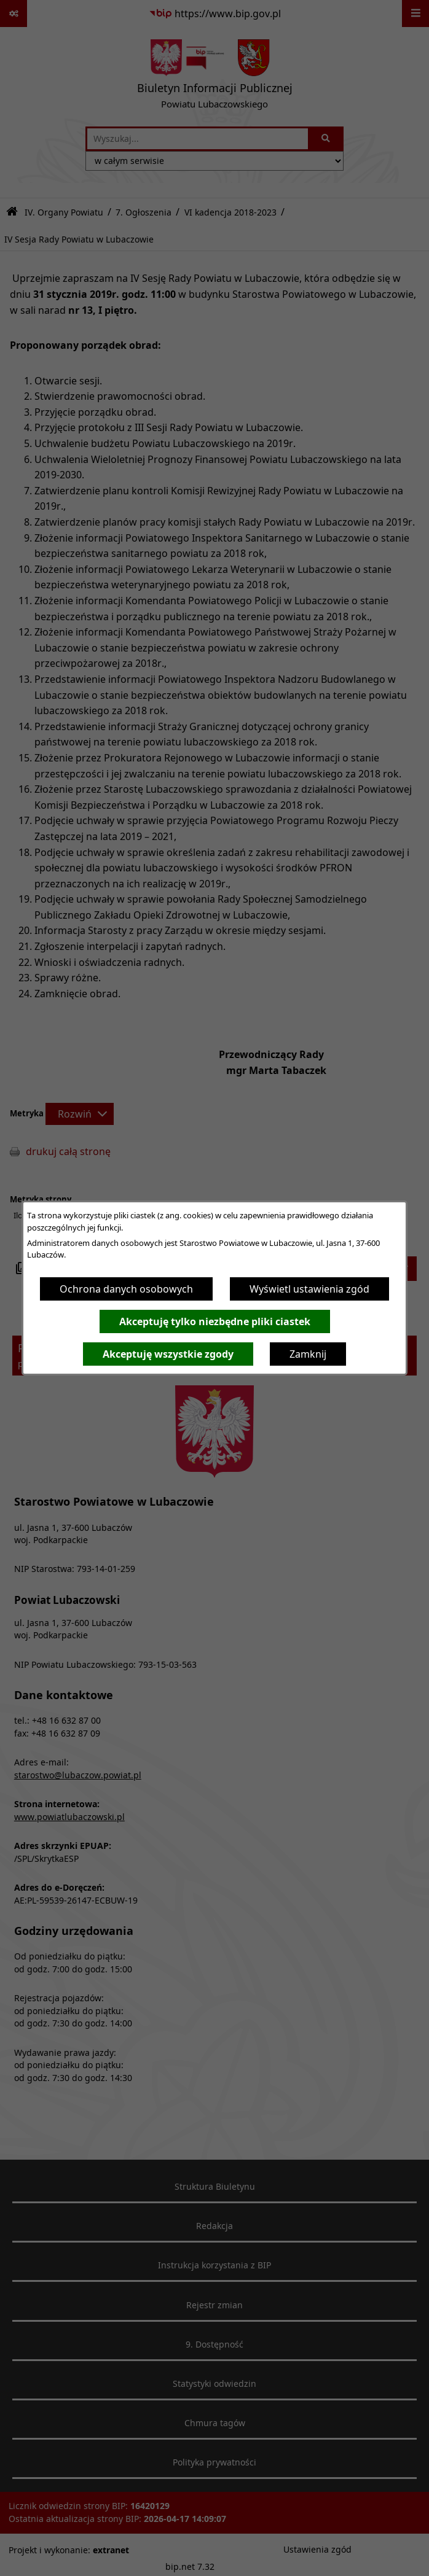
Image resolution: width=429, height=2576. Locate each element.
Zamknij (307, 1354)
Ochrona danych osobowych (126, 1289)
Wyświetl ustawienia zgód (309, 1289)
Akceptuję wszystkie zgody (168, 1354)
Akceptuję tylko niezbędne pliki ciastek (214, 1321)
